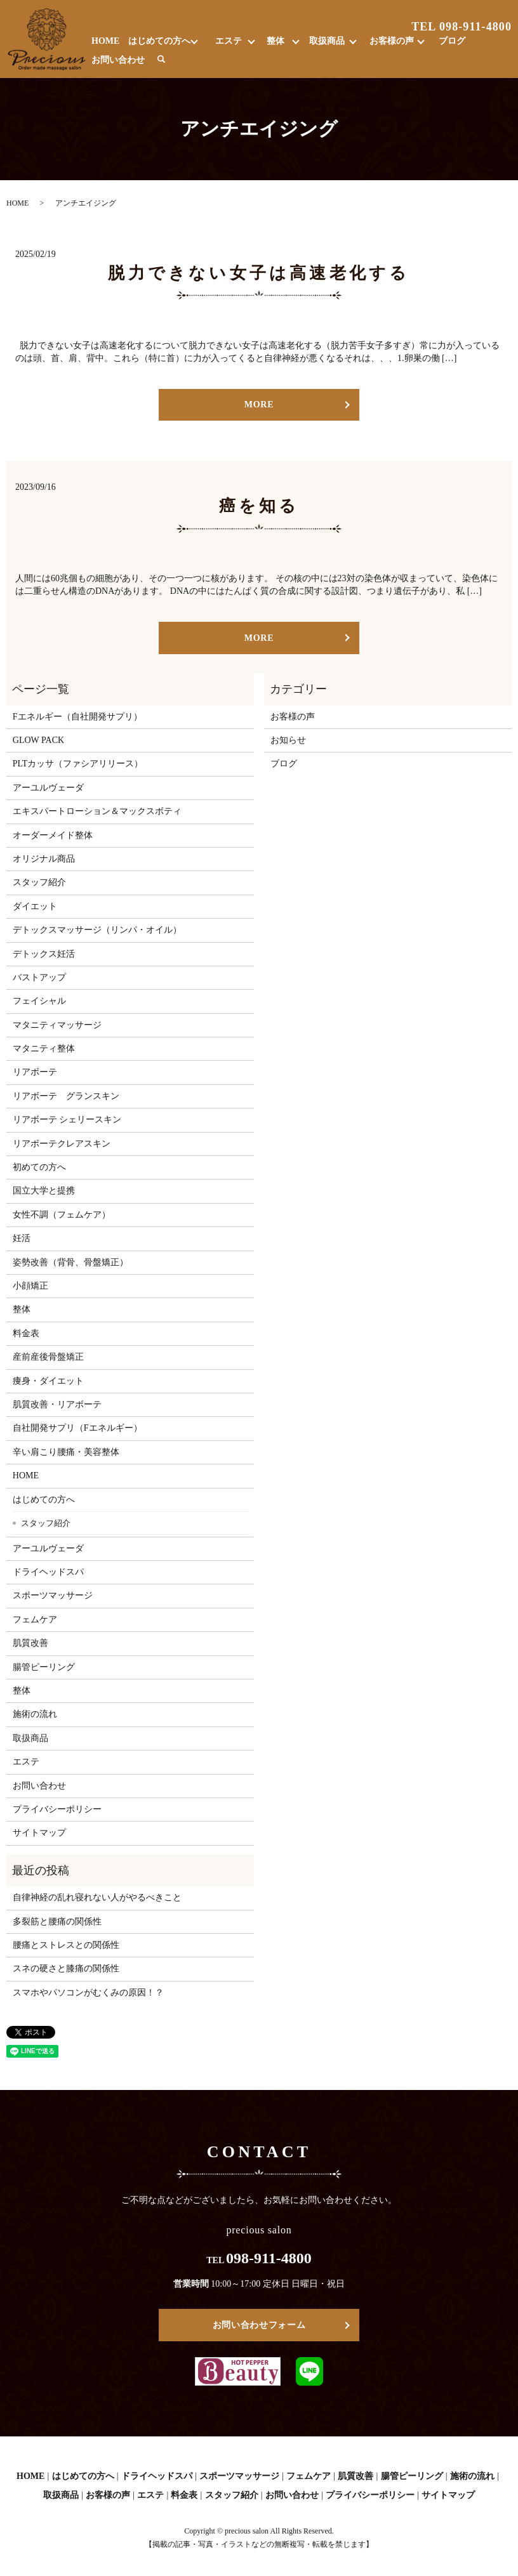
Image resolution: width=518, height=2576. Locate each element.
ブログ (452, 41)
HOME (105, 41)
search (161, 59)
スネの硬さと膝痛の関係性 (66, 1968)
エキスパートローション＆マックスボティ (97, 811)
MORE (259, 404)
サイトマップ (39, 1832)
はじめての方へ (159, 41)
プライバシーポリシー (57, 1809)
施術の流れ (35, 1714)
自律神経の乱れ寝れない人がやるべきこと (97, 1897)
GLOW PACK (38, 740)
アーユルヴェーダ (48, 787)
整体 (275, 41)
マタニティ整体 (44, 1048)
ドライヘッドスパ (48, 1572)
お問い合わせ (118, 60)
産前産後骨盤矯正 (48, 1357)
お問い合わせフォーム (259, 2325)
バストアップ (39, 977)
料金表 (26, 1333)
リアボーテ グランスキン (66, 1096)
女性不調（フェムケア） (61, 1214)
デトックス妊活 (44, 954)
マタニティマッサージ (57, 1025)
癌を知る (259, 506)
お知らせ (288, 740)
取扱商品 (327, 41)
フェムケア (35, 1619)
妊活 (21, 1238)
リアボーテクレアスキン (61, 1143)
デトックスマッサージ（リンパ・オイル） (97, 930)
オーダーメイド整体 (53, 835)
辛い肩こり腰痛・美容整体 (66, 1452)
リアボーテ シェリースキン (67, 1119)
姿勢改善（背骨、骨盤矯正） (70, 1262)
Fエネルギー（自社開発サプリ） (77, 716)
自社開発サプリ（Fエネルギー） (77, 1428)
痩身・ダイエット (48, 1381)
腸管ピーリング (44, 1667)
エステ (228, 41)
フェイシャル (39, 1001)
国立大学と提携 (44, 1190)
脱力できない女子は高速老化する (258, 273)
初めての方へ (39, 1167)
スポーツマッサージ (53, 1595)
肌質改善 (30, 1643)
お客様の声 (391, 41)
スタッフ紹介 (39, 882)
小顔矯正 (30, 1286)
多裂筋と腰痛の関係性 (57, 1921)
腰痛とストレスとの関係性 (66, 1945)
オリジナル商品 (44, 859)
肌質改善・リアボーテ (57, 1404)
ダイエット (35, 906)
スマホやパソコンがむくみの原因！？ (88, 1992)
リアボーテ (35, 1072)
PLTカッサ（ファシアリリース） (78, 763)
